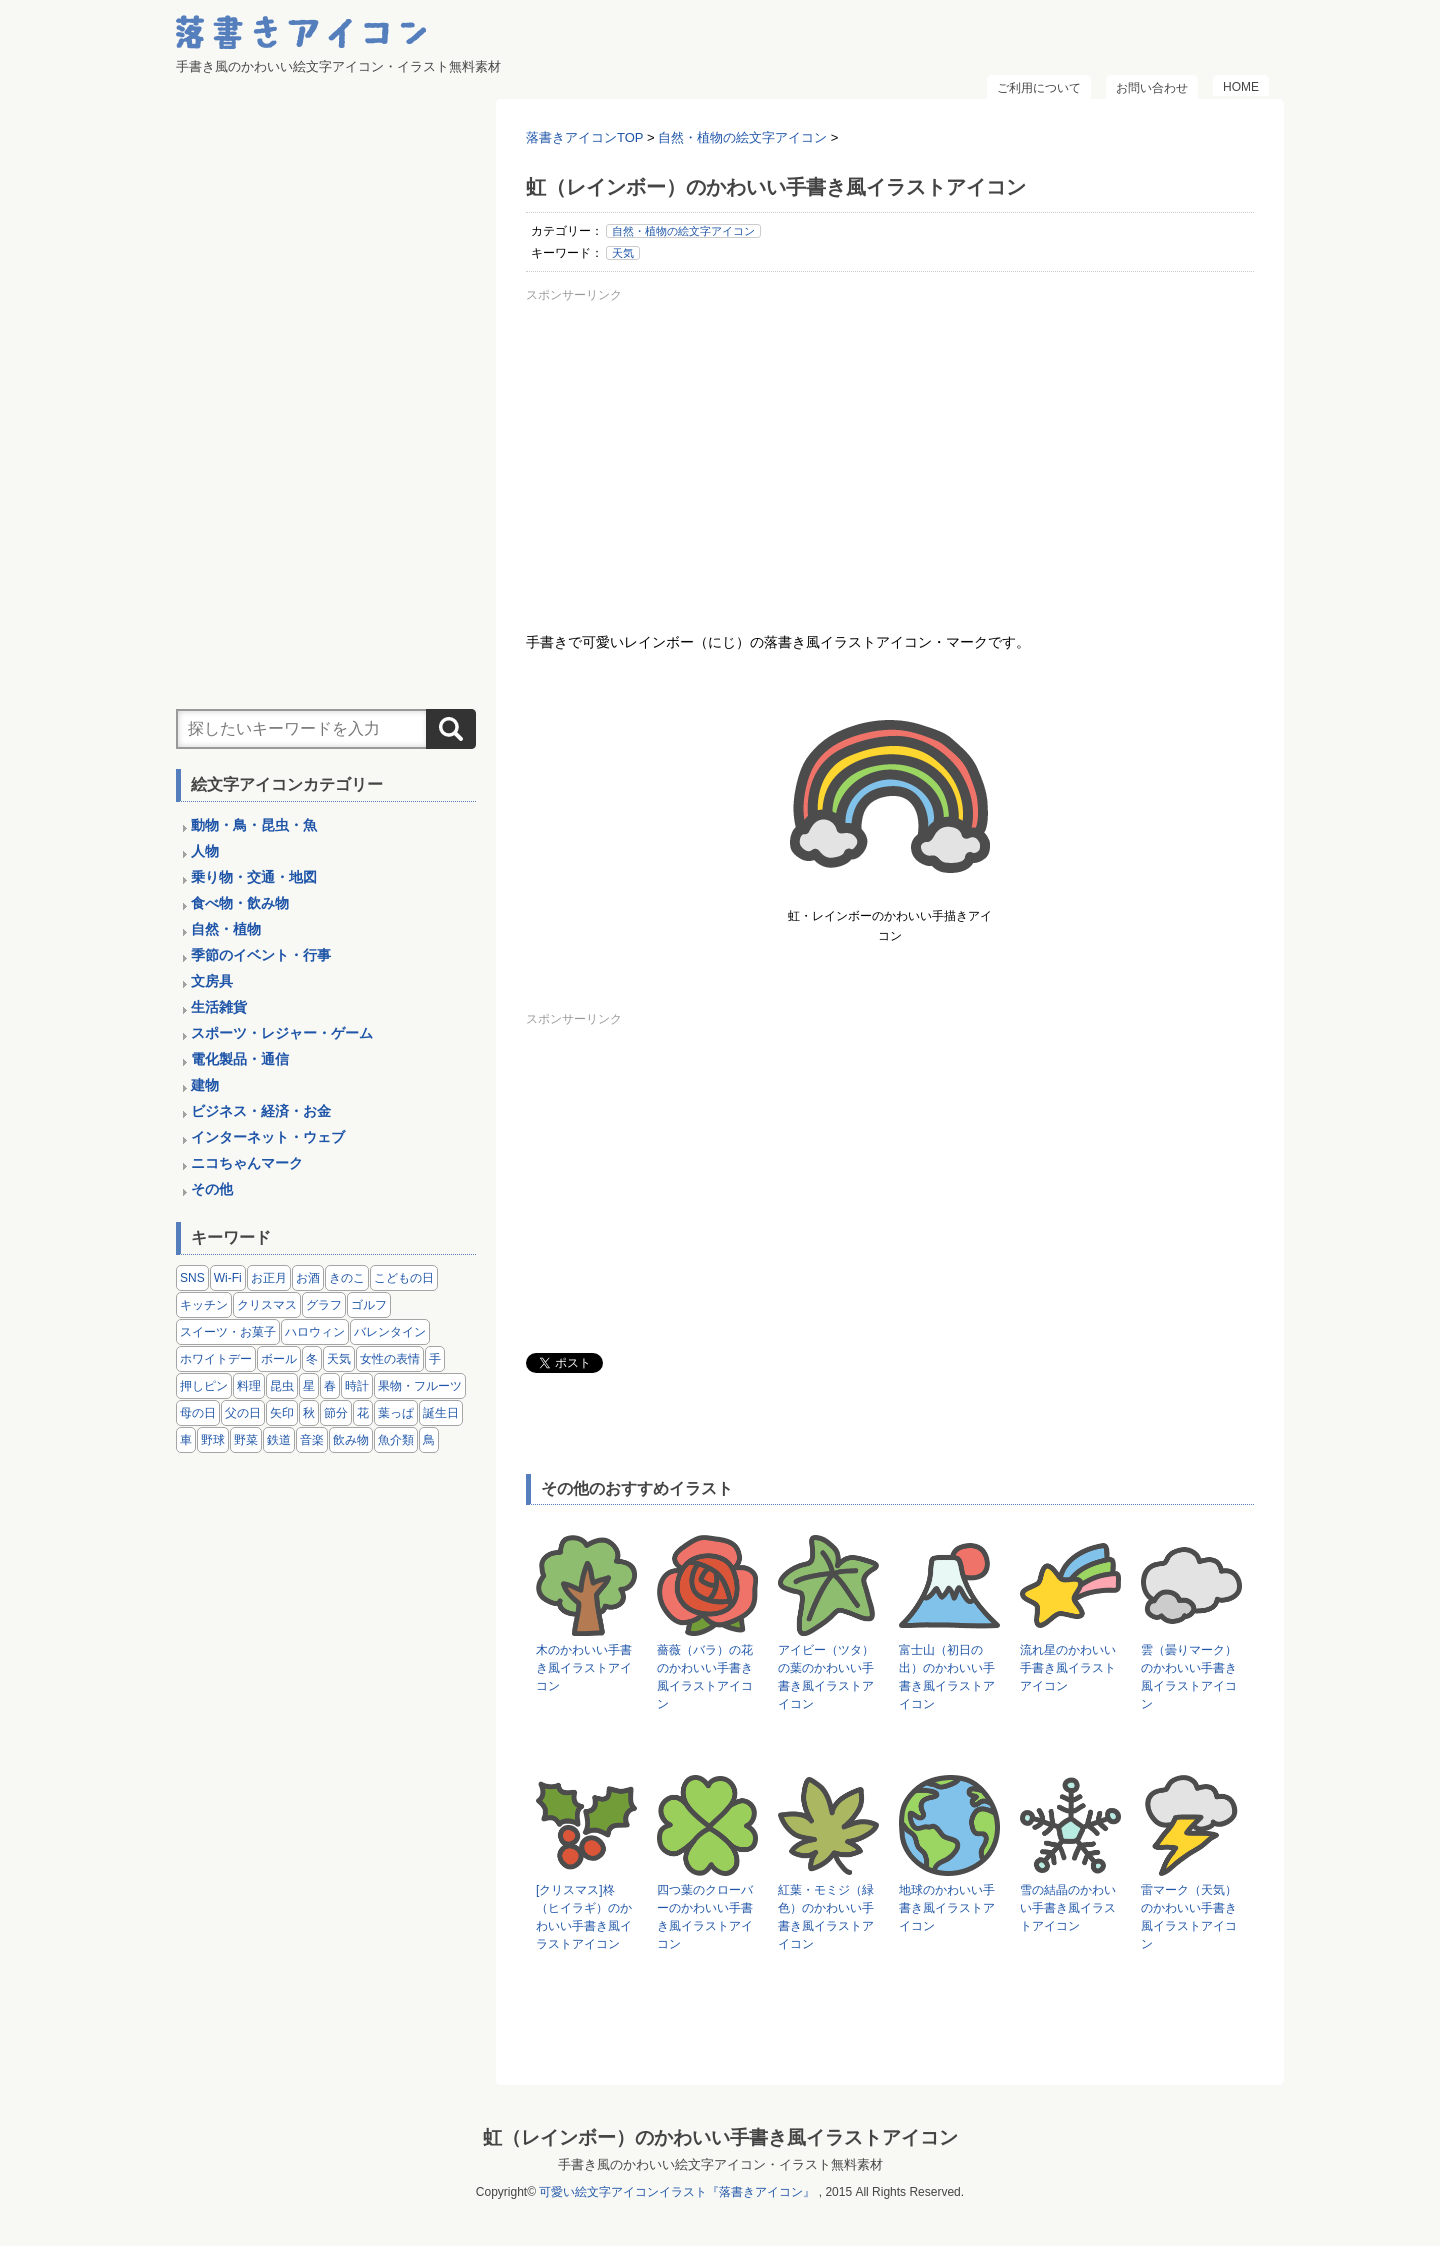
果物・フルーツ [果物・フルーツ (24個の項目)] (420, 1386)
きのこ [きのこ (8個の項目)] (347, 1278)
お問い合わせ (1152, 88)
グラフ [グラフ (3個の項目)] (324, 1305)
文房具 (212, 981)
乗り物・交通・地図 (254, 877)
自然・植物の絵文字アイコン (683, 231)
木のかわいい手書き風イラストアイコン (584, 1668)
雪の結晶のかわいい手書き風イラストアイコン (1068, 1908)
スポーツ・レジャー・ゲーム (282, 1033)
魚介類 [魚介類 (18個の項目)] (396, 1440)
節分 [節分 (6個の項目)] (336, 1413)
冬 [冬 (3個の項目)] (312, 1359)
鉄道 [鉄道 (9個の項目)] (279, 1440)
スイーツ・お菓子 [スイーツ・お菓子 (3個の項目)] (228, 1332)
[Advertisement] (890, 449)
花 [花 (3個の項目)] (363, 1413)
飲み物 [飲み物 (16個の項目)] (351, 1440)
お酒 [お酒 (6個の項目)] (308, 1278)
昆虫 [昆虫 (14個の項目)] (282, 1386)
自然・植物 (226, 929)
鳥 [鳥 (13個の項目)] (429, 1440)
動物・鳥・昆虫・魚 (254, 825)
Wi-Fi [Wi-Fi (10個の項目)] (228, 1278)
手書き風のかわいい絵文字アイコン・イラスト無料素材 (720, 2164)
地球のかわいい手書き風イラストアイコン (947, 1908)
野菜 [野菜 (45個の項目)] (246, 1440)
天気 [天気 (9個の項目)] (339, 1359)
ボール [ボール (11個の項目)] (279, 1359)
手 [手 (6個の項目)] (435, 1359)
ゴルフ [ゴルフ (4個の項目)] (369, 1305)
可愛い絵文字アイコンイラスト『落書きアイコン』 (677, 2192)
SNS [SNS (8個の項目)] (192, 1278)
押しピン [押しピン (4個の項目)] (204, 1386)
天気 (623, 253)
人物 (205, 851)
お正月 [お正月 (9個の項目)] (269, 1278)
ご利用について (1039, 88)
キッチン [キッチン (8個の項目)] (204, 1305)
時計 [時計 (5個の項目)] (357, 1386)
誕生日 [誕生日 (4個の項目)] (441, 1413)
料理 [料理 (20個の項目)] (249, 1386)
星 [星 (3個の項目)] (309, 1386)
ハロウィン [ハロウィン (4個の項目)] (315, 1332)
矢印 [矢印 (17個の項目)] (282, 1413)
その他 (212, 1189)
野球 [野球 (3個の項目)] (213, 1440)
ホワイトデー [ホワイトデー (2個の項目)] (216, 1359)
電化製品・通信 (240, 1059)
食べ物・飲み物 (240, 903)
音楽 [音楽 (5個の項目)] (312, 1440)
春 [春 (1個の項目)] (330, 1386)
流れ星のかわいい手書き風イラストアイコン (1068, 1668)
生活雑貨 (219, 1007)
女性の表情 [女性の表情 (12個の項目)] (390, 1359)
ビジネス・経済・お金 (261, 1111)
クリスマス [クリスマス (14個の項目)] (267, 1305)
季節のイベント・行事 (261, 955)
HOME (1241, 87)
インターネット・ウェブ (268, 1137)
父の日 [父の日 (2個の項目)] (243, 1413)
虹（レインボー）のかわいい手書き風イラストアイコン (720, 2137)
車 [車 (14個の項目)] (186, 1440)
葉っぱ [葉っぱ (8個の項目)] (396, 1413)
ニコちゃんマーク (247, 1163)
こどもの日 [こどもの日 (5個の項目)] (404, 1278)
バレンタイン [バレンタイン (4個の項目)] (390, 1332)
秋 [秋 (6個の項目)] (309, 1413)
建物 (205, 1085)
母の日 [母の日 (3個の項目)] (198, 1413)
